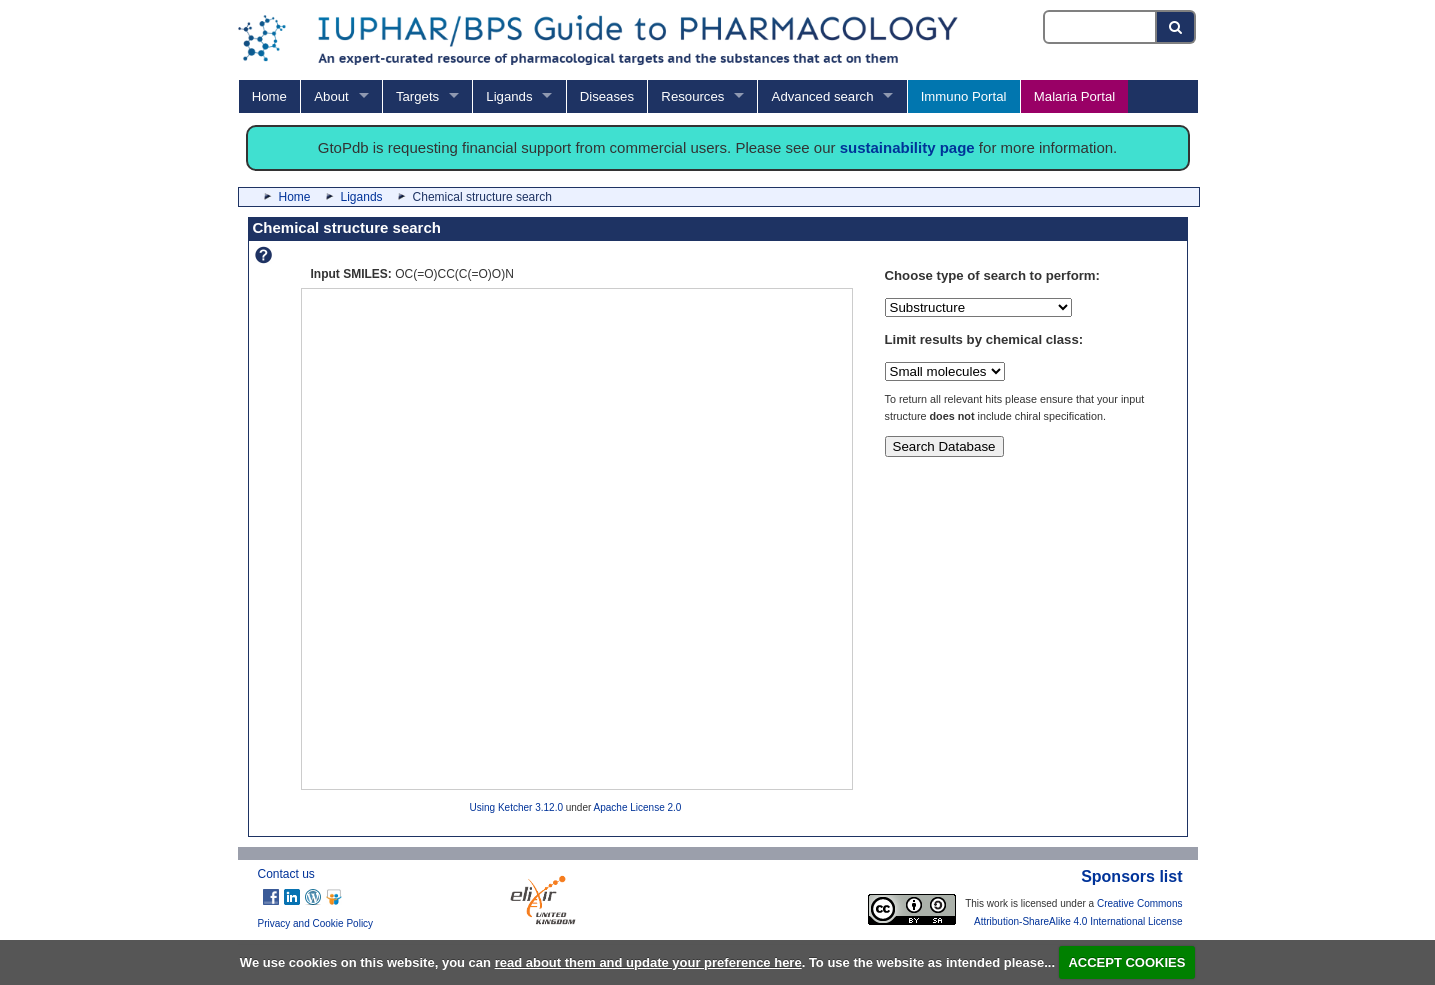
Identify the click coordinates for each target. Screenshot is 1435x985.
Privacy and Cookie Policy (316, 923)
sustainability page (907, 147)
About (331, 96)
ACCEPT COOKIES (1126, 962)
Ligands (509, 96)
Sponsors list (1131, 876)
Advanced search (823, 96)
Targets (417, 96)
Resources (692, 96)
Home (269, 96)
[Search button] (1176, 27)
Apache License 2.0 (638, 807)
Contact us (286, 874)
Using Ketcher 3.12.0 (516, 807)
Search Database (944, 446)
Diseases (607, 96)
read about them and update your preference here (648, 962)
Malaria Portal (1074, 96)
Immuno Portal (964, 96)
